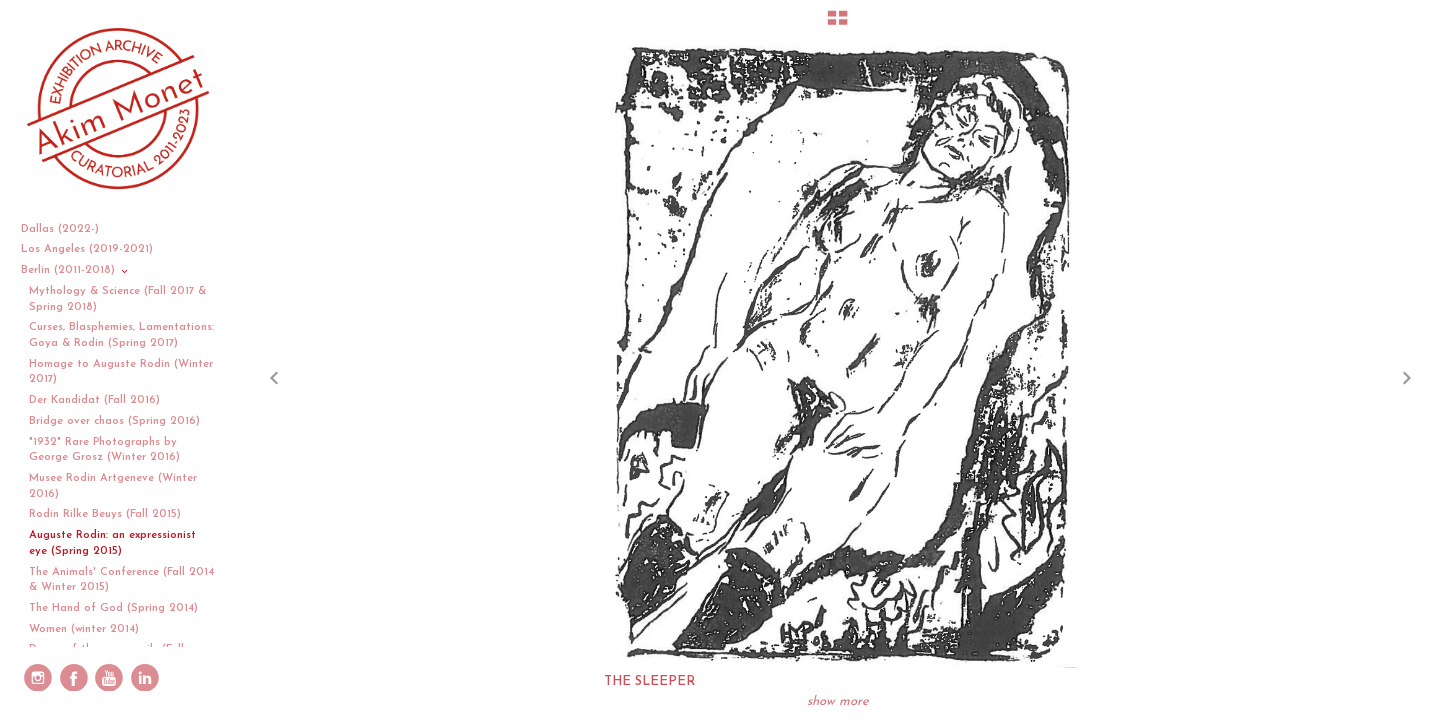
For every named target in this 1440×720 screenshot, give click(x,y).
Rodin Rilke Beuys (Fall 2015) (105, 514)
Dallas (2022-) (67, 229)
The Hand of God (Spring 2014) (113, 608)
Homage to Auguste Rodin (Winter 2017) (121, 372)
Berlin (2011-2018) (75, 270)
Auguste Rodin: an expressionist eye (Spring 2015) (112, 543)
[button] (837, 25)
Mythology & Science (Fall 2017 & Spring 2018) (117, 299)
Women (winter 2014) (84, 629)
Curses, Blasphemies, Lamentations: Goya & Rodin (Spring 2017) (121, 335)
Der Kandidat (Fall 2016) (94, 400)
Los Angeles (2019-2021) (94, 249)
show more (838, 701)
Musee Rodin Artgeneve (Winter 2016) (113, 486)
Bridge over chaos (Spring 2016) (114, 421)
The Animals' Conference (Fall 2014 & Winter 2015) (121, 580)
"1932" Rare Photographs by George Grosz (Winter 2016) (104, 450)
